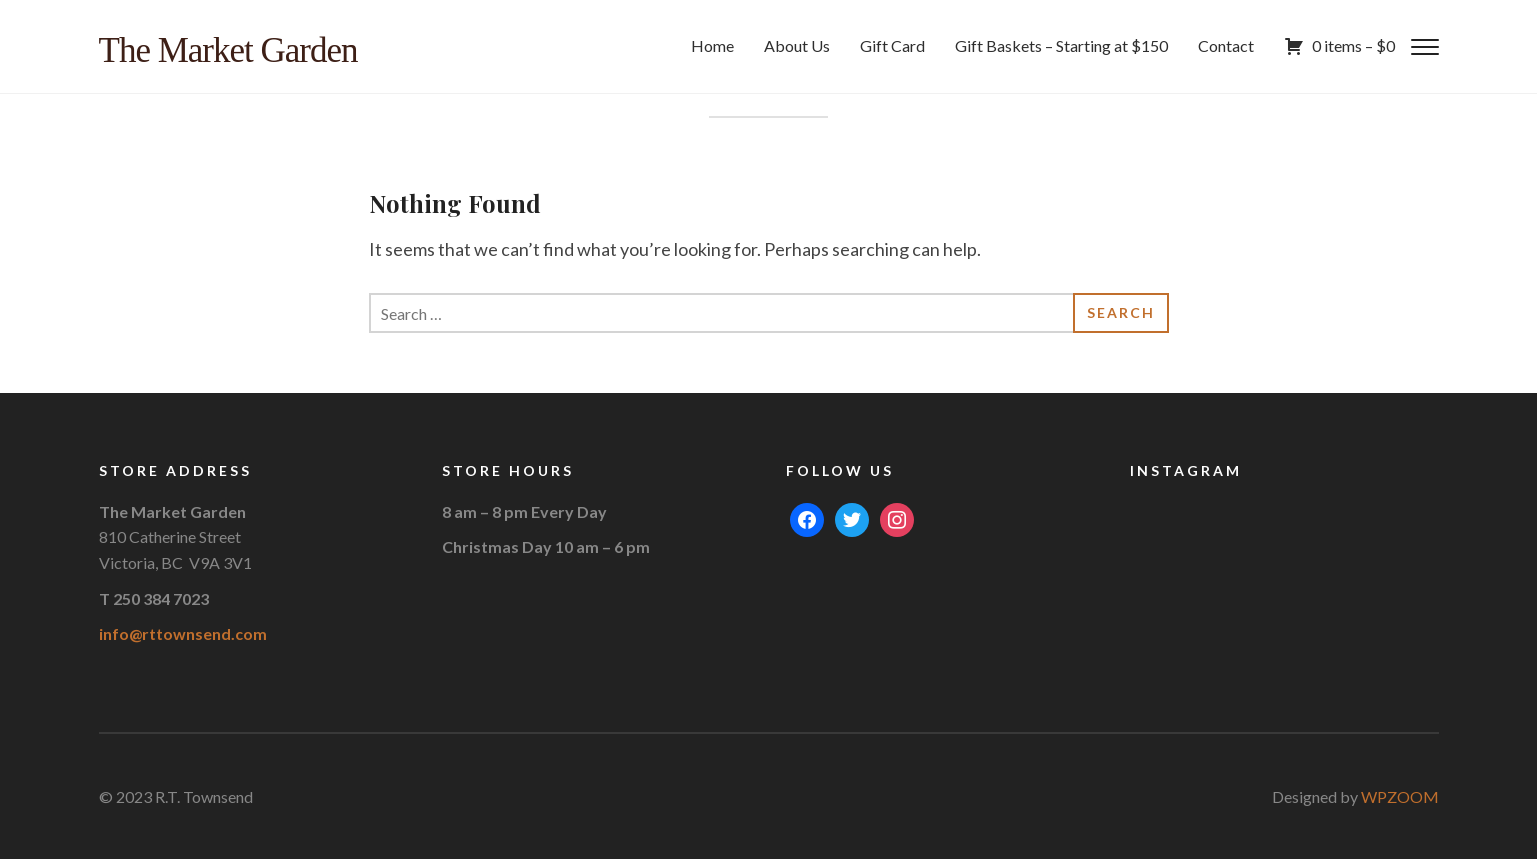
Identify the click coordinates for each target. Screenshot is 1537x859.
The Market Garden (228, 50)
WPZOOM (1400, 796)
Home (712, 45)
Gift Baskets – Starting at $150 (1061, 45)
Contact (1226, 45)
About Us (797, 45)
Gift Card (892, 45)
